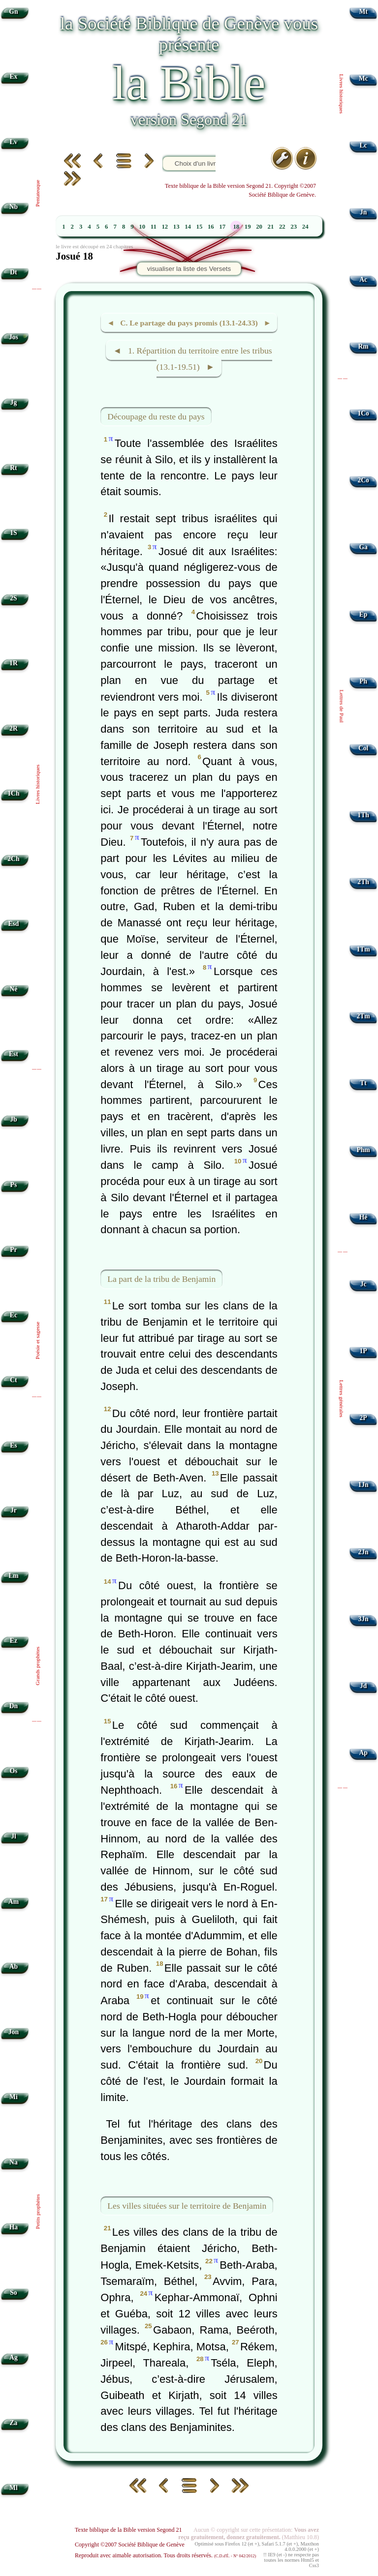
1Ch (13, 793)
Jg (13, 402)
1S (13, 532)
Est (13, 1054)
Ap (363, 1752)
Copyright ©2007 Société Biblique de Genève (130, 2544)
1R (13, 663)
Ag (13, 2357)
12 (164, 226)
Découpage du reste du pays (155, 416)
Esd (13, 923)
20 (259, 226)
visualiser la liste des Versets (189, 268)
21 (271, 226)
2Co (363, 480)
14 (188, 226)
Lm (13, 1575)
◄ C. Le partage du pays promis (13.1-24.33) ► (189, 323)
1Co (363, 413)
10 (142, 226)
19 (248, 226)
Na (13, 2162)
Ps (13, 1184)
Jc (363, 1284)
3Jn (363, 1619)
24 (305, 226)
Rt (13, 468)
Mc (363, 78)
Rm (363, 346)
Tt (363, 1083)
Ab (13, 1966)
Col (363, 748)
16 (211, 226)
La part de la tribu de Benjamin (161, 1279)
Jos (13, 337)
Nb (13, 206)
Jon (13, 2032)
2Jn (363, 1552)
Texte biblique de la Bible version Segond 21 (128, 2529)
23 (293, 226)
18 (236, 226)
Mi (13, 2097)
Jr (13, 1510)
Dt (13, 272)
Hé (363, 1217)
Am (13, 1901)
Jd (363, 1685)
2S (13, 598)
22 (282, 226)
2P (363, 1417)
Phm (363, 1150)
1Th (363, 815)
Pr (13, 1249)
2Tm (363, 1016)
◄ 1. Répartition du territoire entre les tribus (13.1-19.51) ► (192, 359)
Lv (13, 142)
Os (13, 1771)
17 (222, 226)
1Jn (363, 1484)
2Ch (13, 858)
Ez (13, 1640)
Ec (13, 1315)
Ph (363, 681)
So (13, 2292)
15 (199, 226)
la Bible (188, 83)
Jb (13, 1119)
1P (363, 1351)
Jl (13, 1836)
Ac (363, 279)
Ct (13, 1380)
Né (13, 989)
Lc (363, 145)
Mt (363, 11)
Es (13, 1445)
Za (13, 2423)
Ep (363, 614)
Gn (13, 11)
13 (176, 226)
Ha (13, 2227)
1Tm (363, 949)
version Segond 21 (189, 119)
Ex (13, 76)
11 (154, 226)
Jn (363, 212)
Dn (13, 1706)
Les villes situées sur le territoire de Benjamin (186, 2206)
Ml (13, 2487)
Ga (363, 547)
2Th (363, 882)
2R (13, 728)
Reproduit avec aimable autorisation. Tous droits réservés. (165, 2555)
